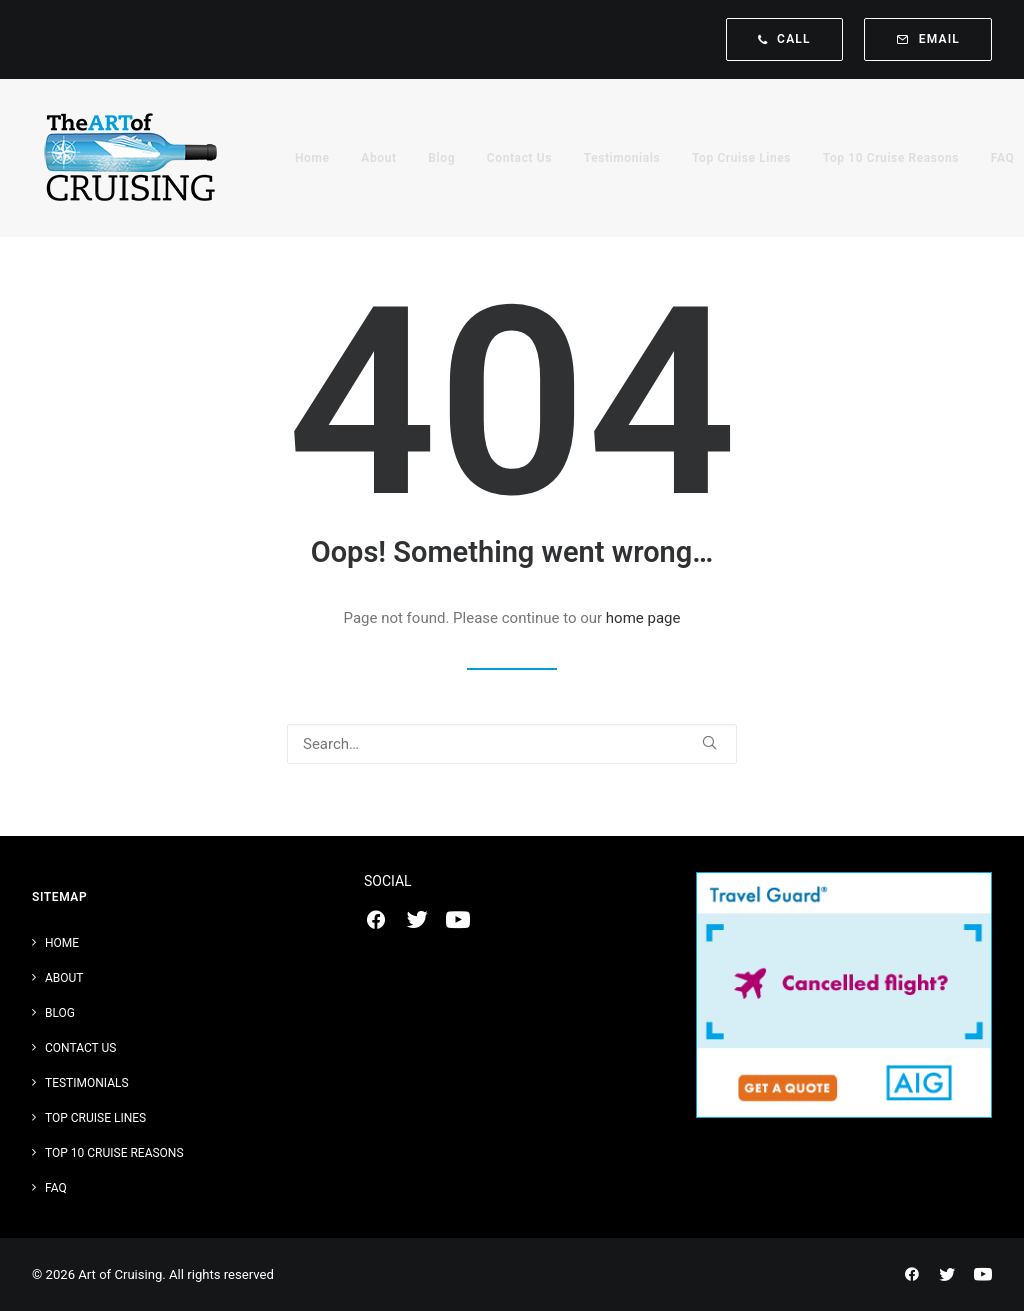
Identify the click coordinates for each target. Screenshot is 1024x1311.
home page (643, 618)
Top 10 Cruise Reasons (891, 158)
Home (312, 158)
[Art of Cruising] (132, 158)
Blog (441, 158)
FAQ (1003, 158)
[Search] (512, 744)
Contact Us (519, 158)
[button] (709, 742)
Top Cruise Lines (741, 158)
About (378, 158)
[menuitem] (789, 39)
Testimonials (622, 158)
